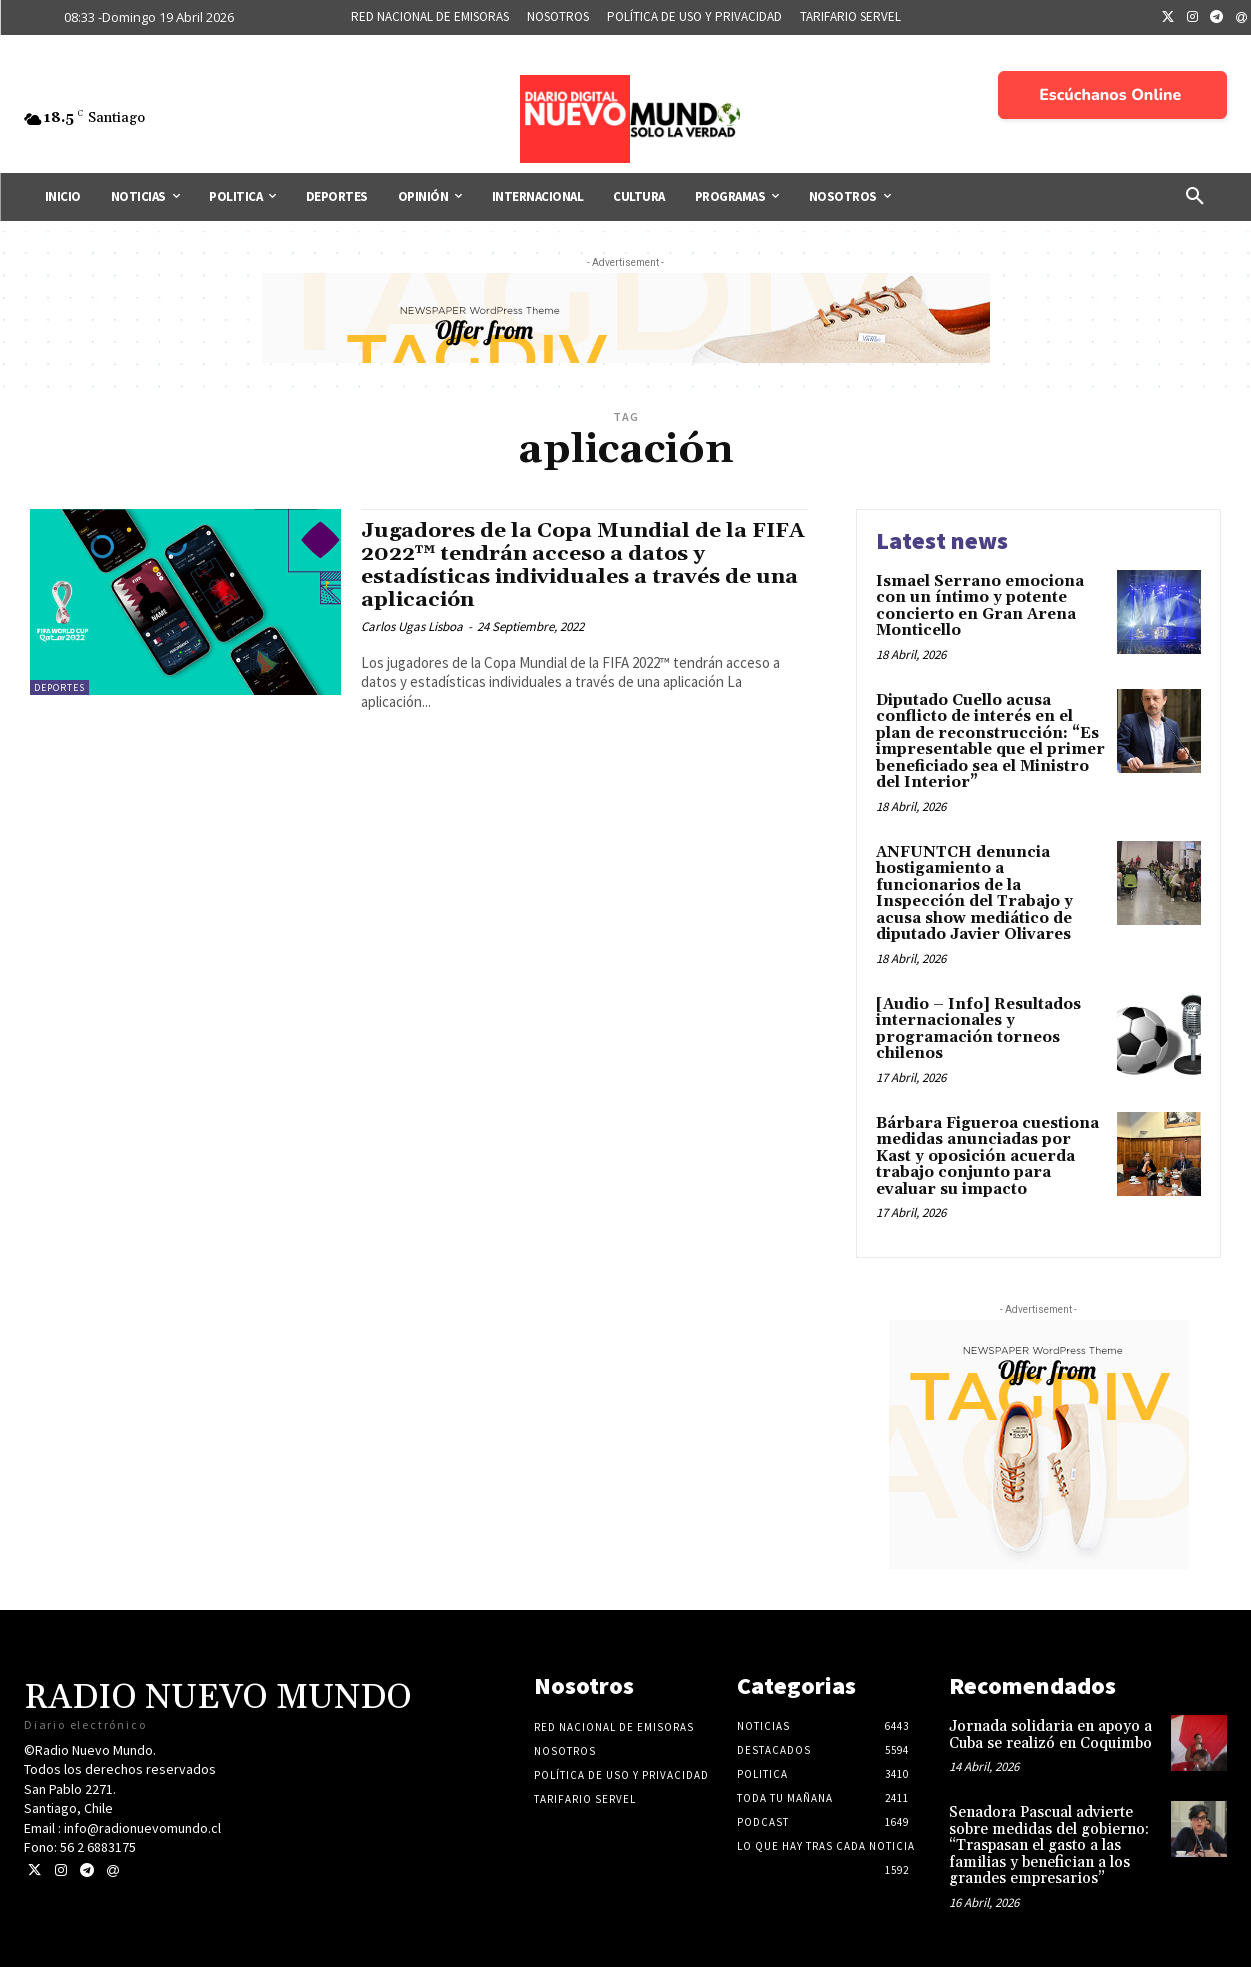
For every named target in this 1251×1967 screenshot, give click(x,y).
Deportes (59, 687)
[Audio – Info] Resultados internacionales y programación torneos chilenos (978, 1029)
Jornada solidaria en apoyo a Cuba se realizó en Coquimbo (1052, 1735)
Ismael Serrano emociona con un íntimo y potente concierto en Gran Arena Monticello (980, 606)
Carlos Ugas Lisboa (412, 626)
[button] (1195, 197)
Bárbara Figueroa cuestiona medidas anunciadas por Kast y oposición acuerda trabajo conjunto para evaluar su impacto (987, 1156)
